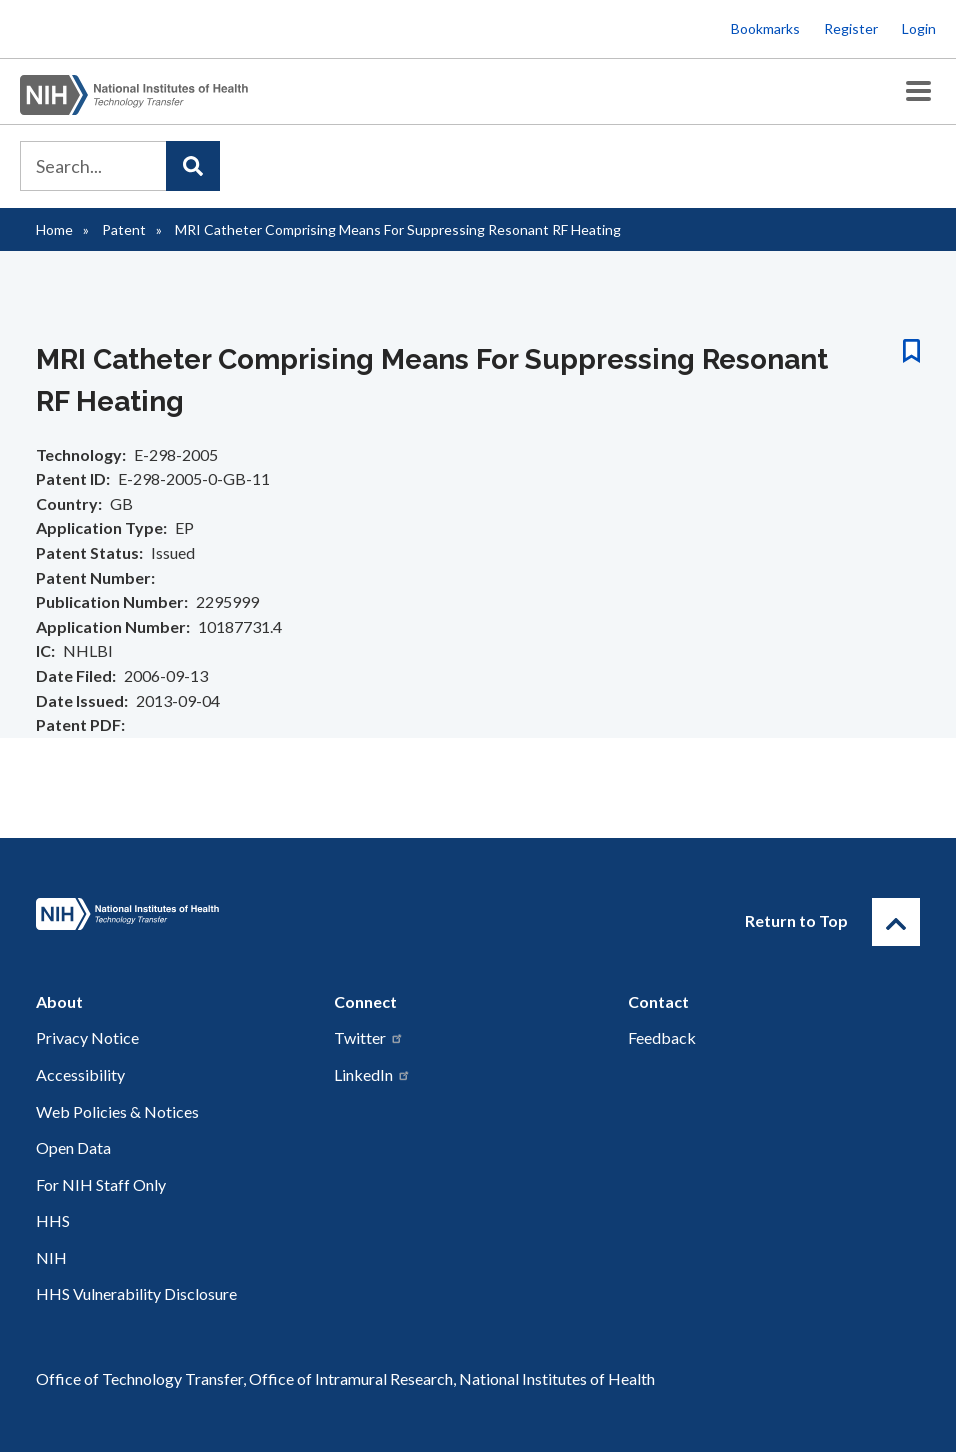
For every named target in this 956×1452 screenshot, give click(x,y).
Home (54, 229)
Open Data (73, 1147)
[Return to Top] (896, 922)
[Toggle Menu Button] (918, 91)
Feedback (662, 1037)
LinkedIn (372, 1074)
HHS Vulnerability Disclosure (136, 1293)
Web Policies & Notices (117, 1111)
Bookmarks (765, 28)
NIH (51, 1257)
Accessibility (80, 1074)
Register (851, 28)
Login (919, 28)
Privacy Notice (87, 1037)
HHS (53, 1220)
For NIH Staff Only (101, 1184)
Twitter (369, 1037)
